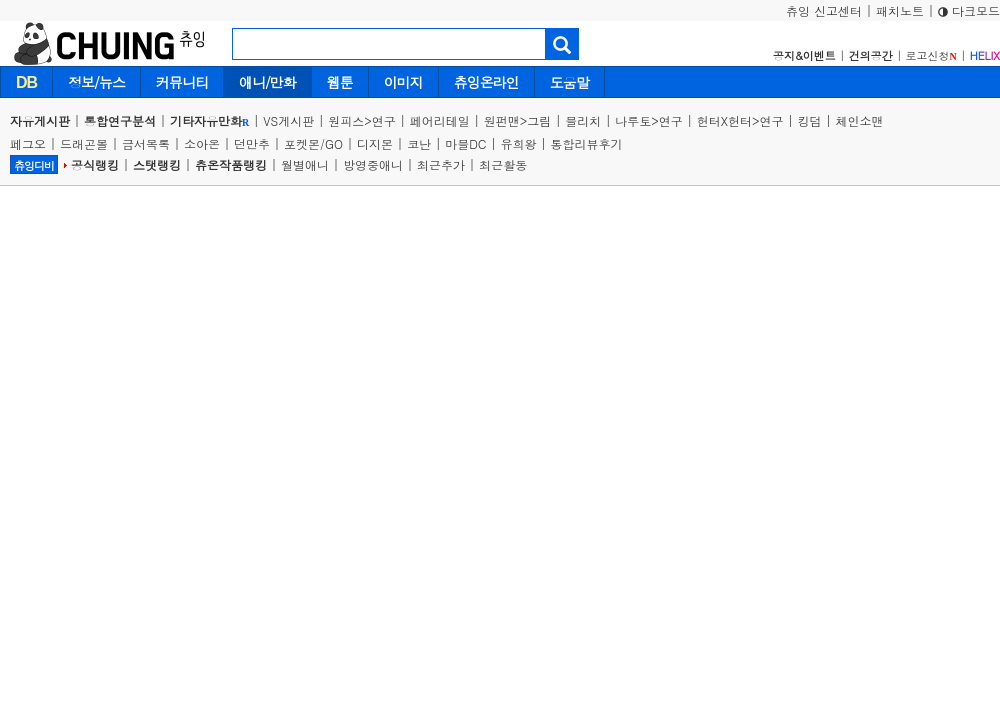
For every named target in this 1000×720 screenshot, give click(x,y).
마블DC (465, 143)
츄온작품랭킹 (231, 164)
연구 (384, 120)
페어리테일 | (447, 120)
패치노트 (900, 10)
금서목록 (146, 143)
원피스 (346, 120)
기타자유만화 (209, 120)
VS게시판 (288, 120)
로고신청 (931, 55)
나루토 (633, 120)
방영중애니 (373, 164)
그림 (539, 120)
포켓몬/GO (313, 143)
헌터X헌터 (724, 120)
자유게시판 (40, 120)
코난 (419, 143)
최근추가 (441, 164)
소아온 (202, 143)
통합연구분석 (120, 120)
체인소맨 (860, 120)
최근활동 (503, 164)
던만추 (252, 143)
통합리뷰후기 (587, 143)
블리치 (583, 120)
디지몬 (375, 143)
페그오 (28, 143)
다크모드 (969, 10)
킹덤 (810, 120)
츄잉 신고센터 (824, 10)
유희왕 (519, 143)
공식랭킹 (95, 164)
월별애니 (305, 164)
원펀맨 (502, 120)
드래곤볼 (84, 143)
